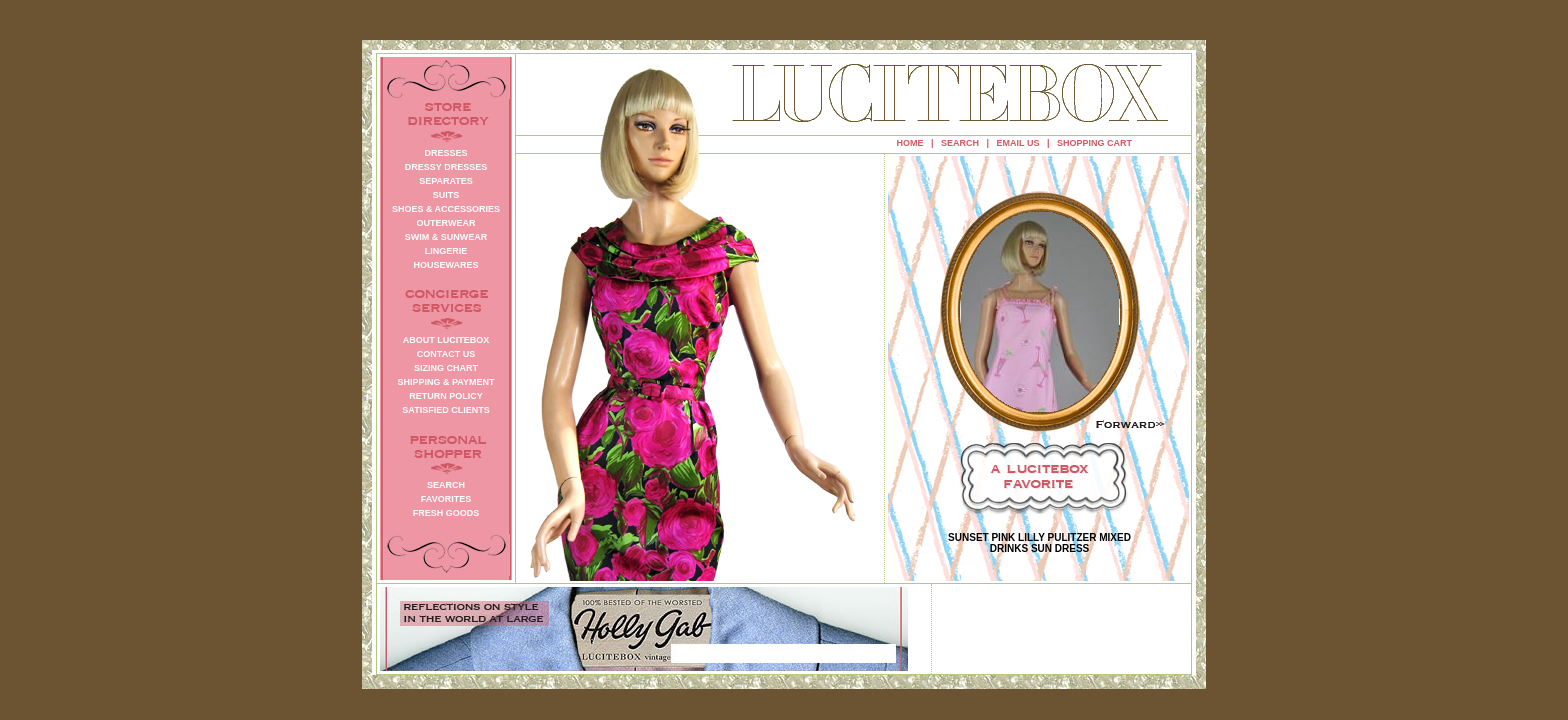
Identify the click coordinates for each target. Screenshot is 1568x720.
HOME (910, 143)
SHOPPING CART (1094, 143)
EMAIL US (1018, 143)
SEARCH (960, 143)
